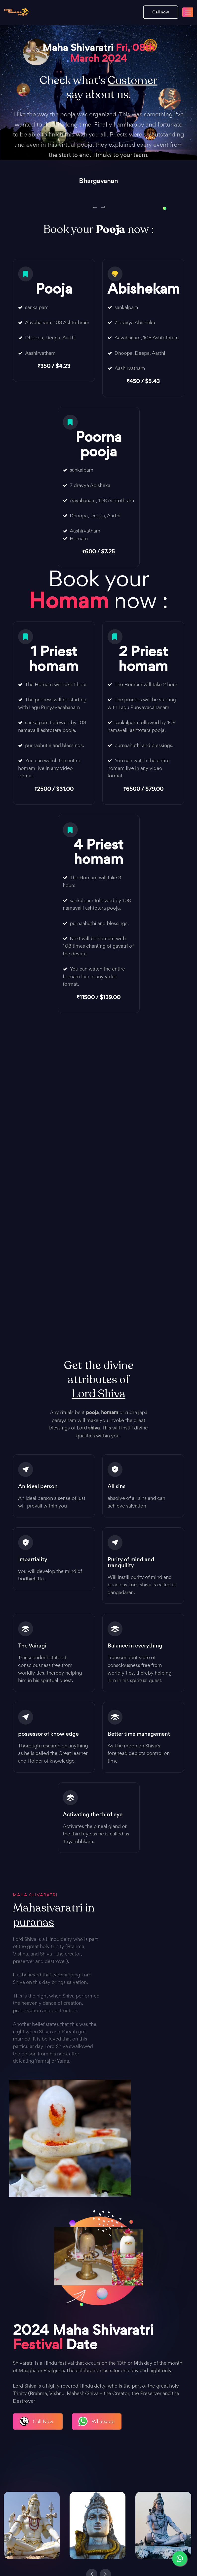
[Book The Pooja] (98, 1182)
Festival (38, 2344)
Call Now (36, 2420)
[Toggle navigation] (187, 12)
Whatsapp (98, 2420)
